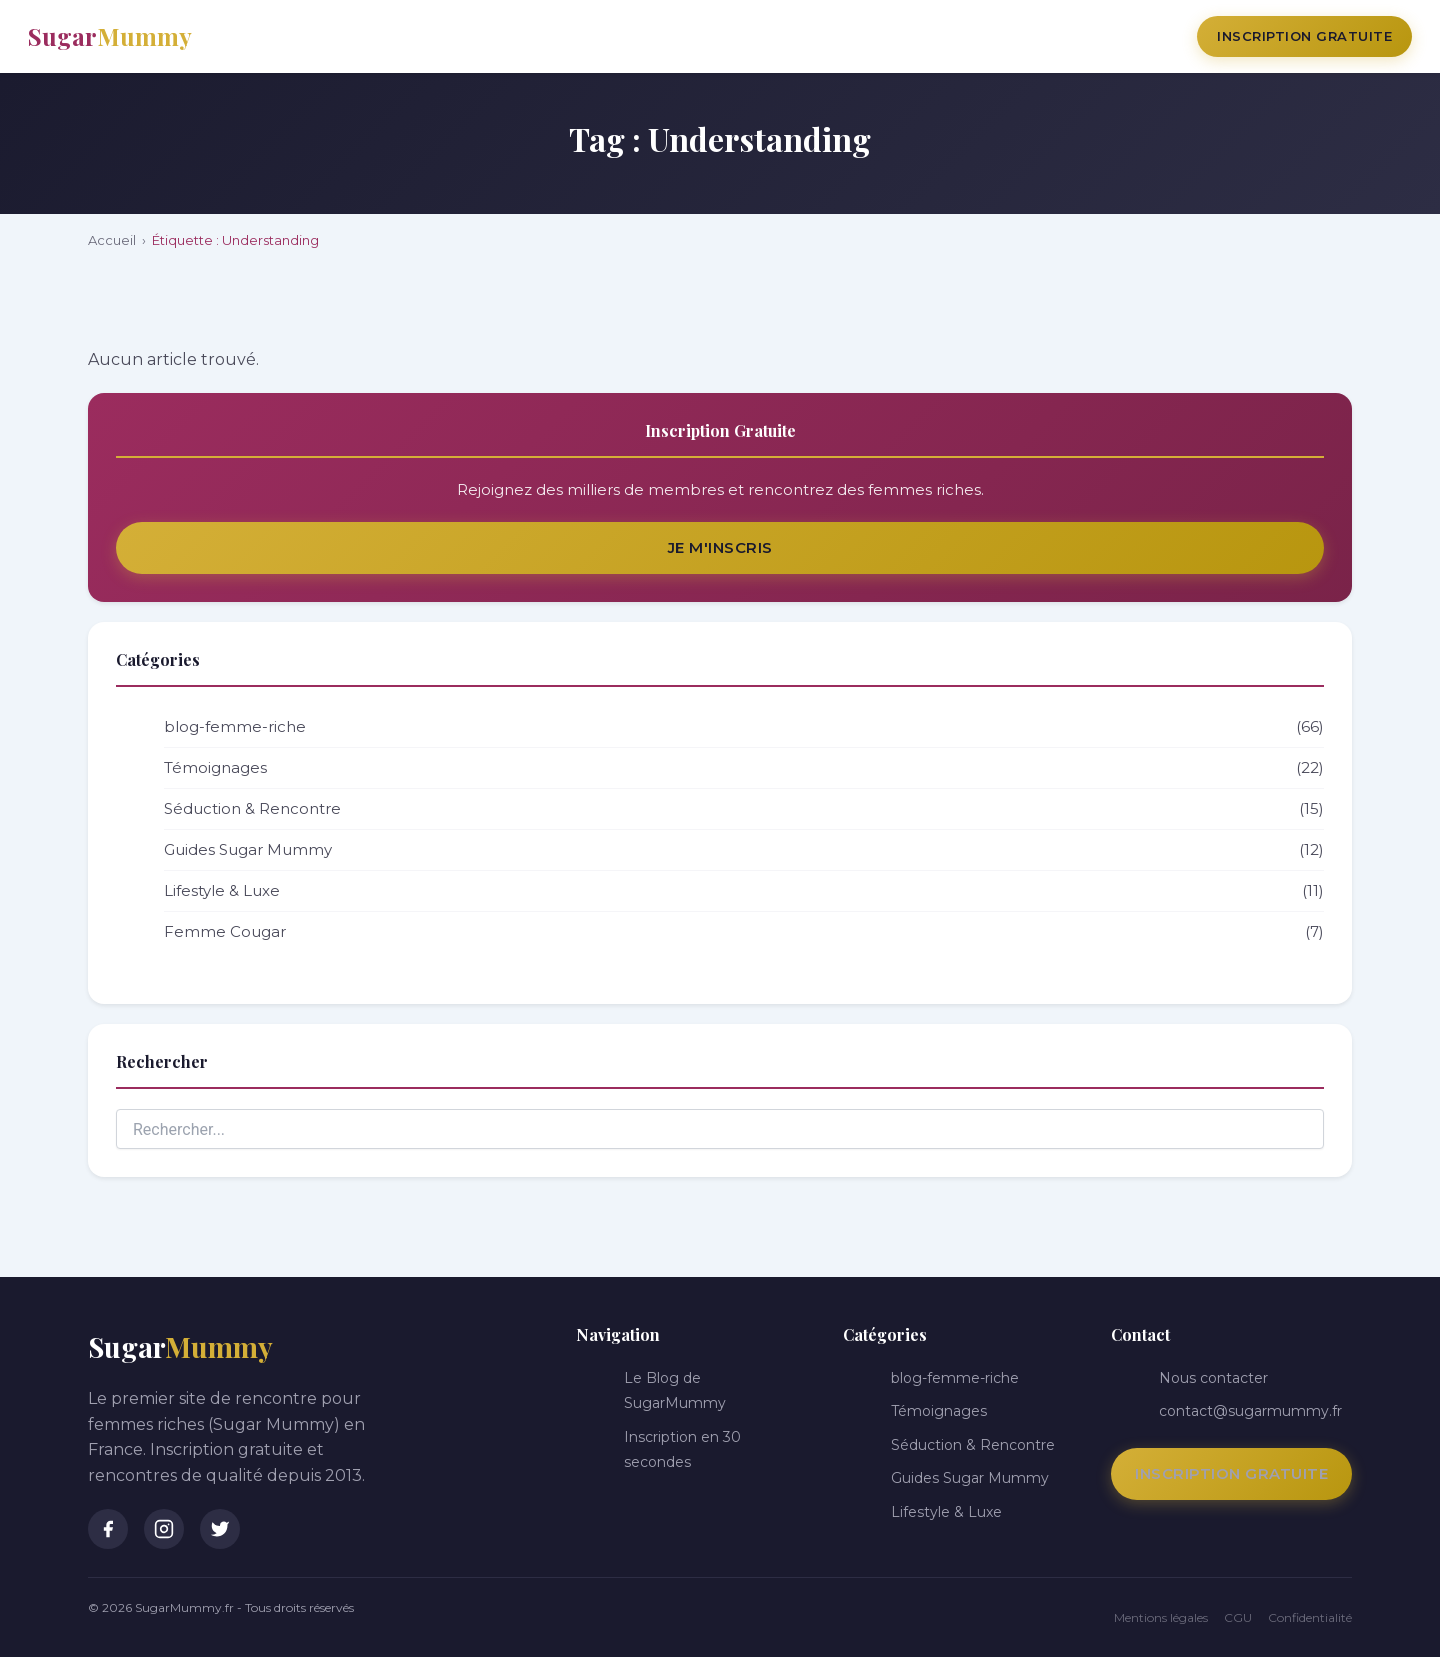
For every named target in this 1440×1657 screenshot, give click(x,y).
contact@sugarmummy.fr (1250, 1411)
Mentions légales (1161, 1617)
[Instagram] (164, 1529)
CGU (1238, 1617)
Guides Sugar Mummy (744, 850)
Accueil (112, 240)
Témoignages (744, 768)
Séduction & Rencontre (744, 809)
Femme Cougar (744, 932)
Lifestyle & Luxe (744, 891)
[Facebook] (108, 1529)
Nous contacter (1213, 1378)
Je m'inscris (720, 547)
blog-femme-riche (744, 727)
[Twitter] (220, 1529)
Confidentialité (1310, 1617)
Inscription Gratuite (1304, 36)
